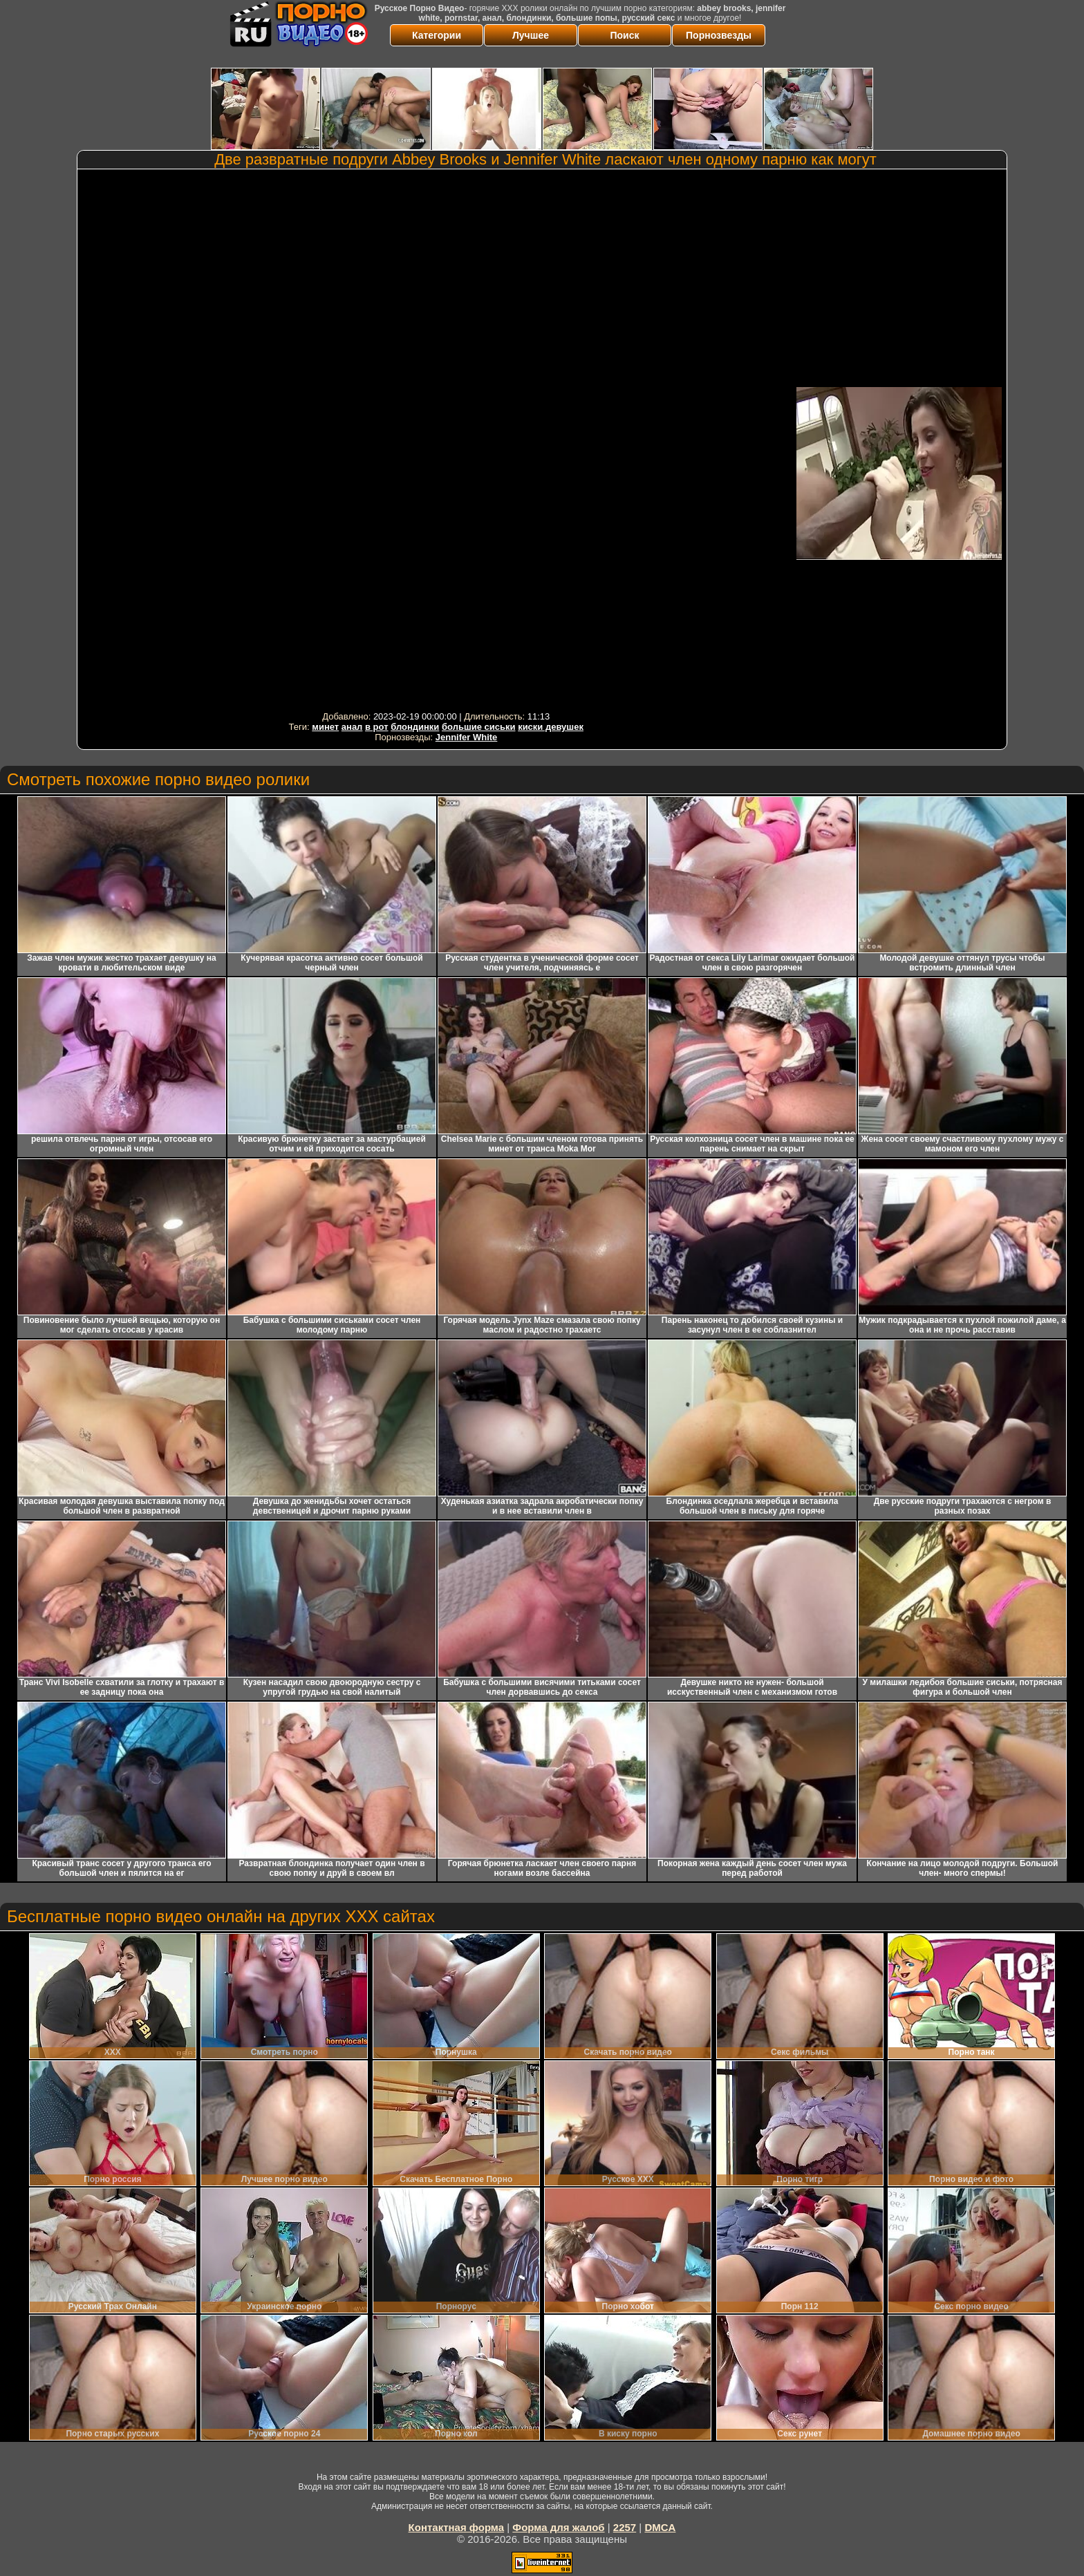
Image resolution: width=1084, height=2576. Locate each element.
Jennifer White (467, 737)
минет (325, 727)
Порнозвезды (718, 35)
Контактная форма (457, 2527)
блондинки (415, 727)
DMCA (659, 2527)
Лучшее (530, 35)
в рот (377, 727)
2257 (624, 2527)
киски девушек (550, 727)
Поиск (624, 35)
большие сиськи (479, 727)
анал (352, 727)
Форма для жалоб (558, 2527)
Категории (436, 35)
